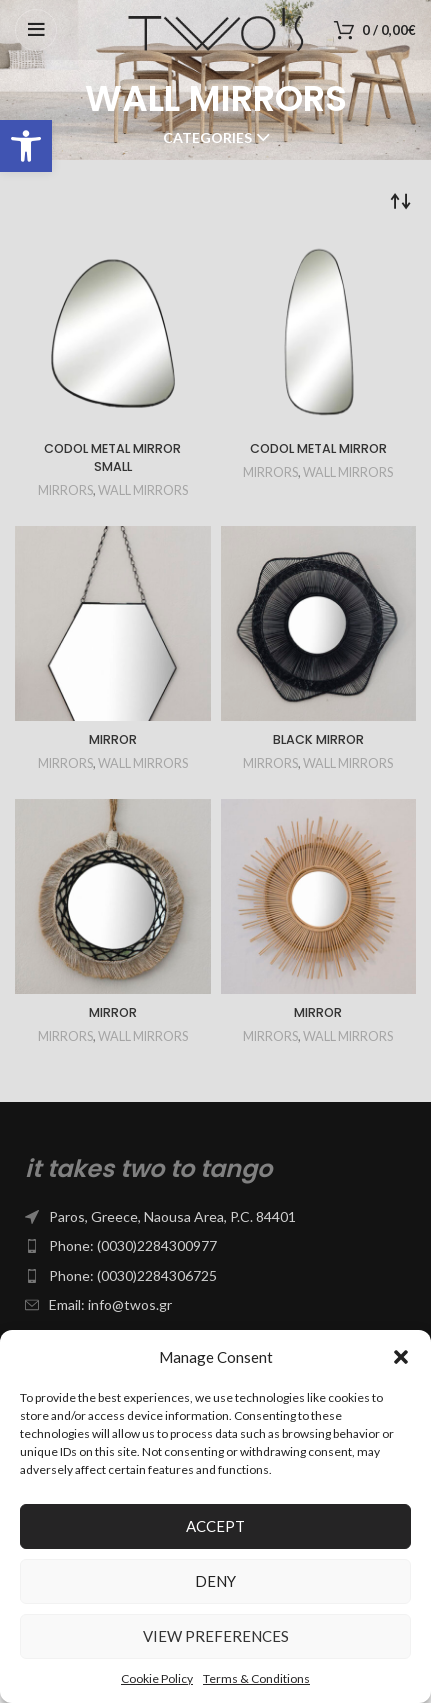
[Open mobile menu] (36, 30)
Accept (215, 1526)
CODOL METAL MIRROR (318, 448)
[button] (26, 146)
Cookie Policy (157, 1678)
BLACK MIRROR (318, 739)
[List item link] (215, 1217)
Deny (215, 1581)
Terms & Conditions (256, 1678)
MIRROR (113, 739)
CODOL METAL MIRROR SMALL (112, 457)
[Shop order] (401, 200)
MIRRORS (65, 490)
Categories (207, 138)
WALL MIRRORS (143, 490)
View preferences (216, 1636)
